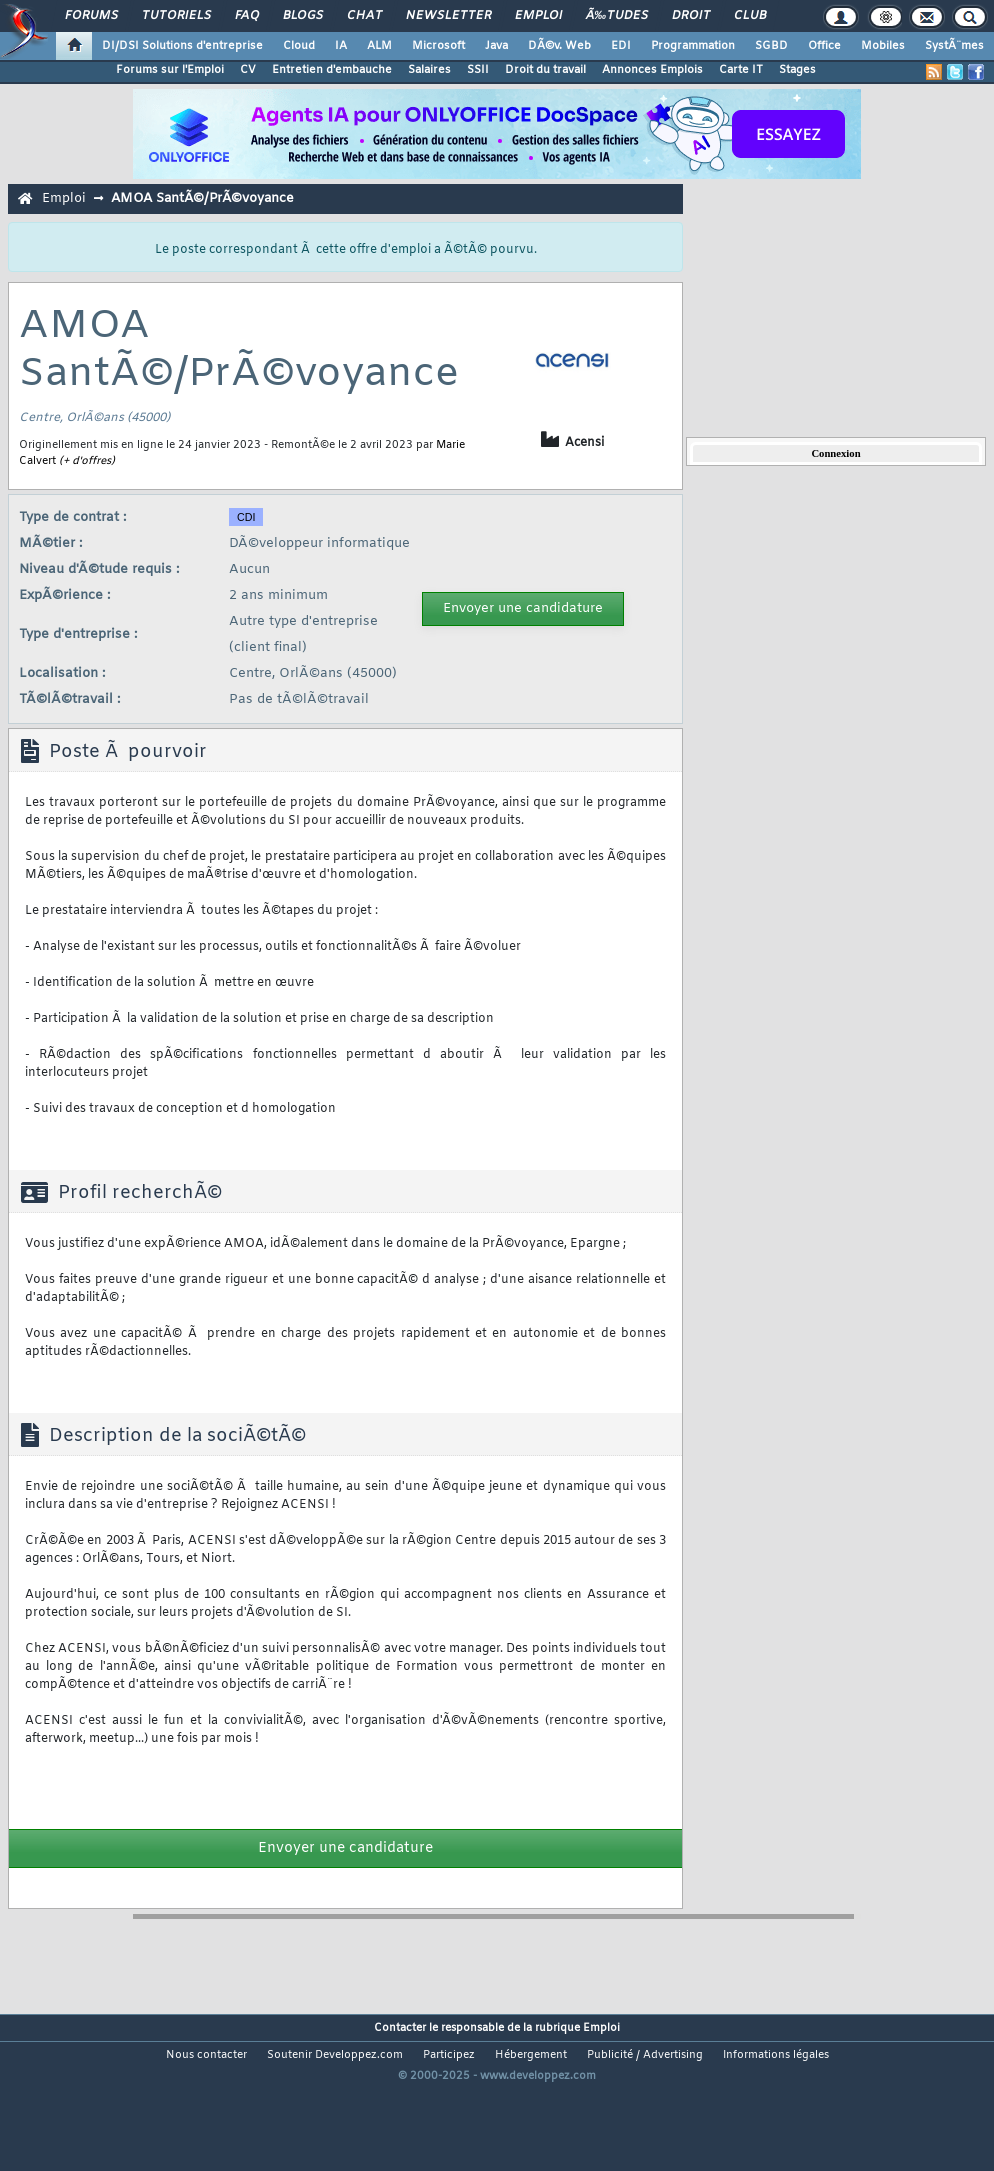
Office (824, 46)
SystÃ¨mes (954, 46)
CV (248, 70)
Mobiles (883, 46)
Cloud (299, 46)
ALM (379, 46)
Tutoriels (176, 16)
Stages (797, 70)
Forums (91, 16)
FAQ (247, 16)
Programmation (693, 46)
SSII (478, 70)
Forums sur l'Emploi (170, 70)
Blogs (303, 16)
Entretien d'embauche (332, 70)
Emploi (538, 16)
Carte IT (741, 70)
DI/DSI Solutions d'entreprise (182, 46)
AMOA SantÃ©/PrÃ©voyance (202, 198)
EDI (621, 46)
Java (496, 46)
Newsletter (448, 16)
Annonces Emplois (652, 70)
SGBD (771, 46)
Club (750, 16)
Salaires (429, 70)
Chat (364, 16)
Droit (691, 16)
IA (341, 46)
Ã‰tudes (617, 16)
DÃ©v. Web (559, 46)
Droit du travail (545, 70)
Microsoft (438, 46)
